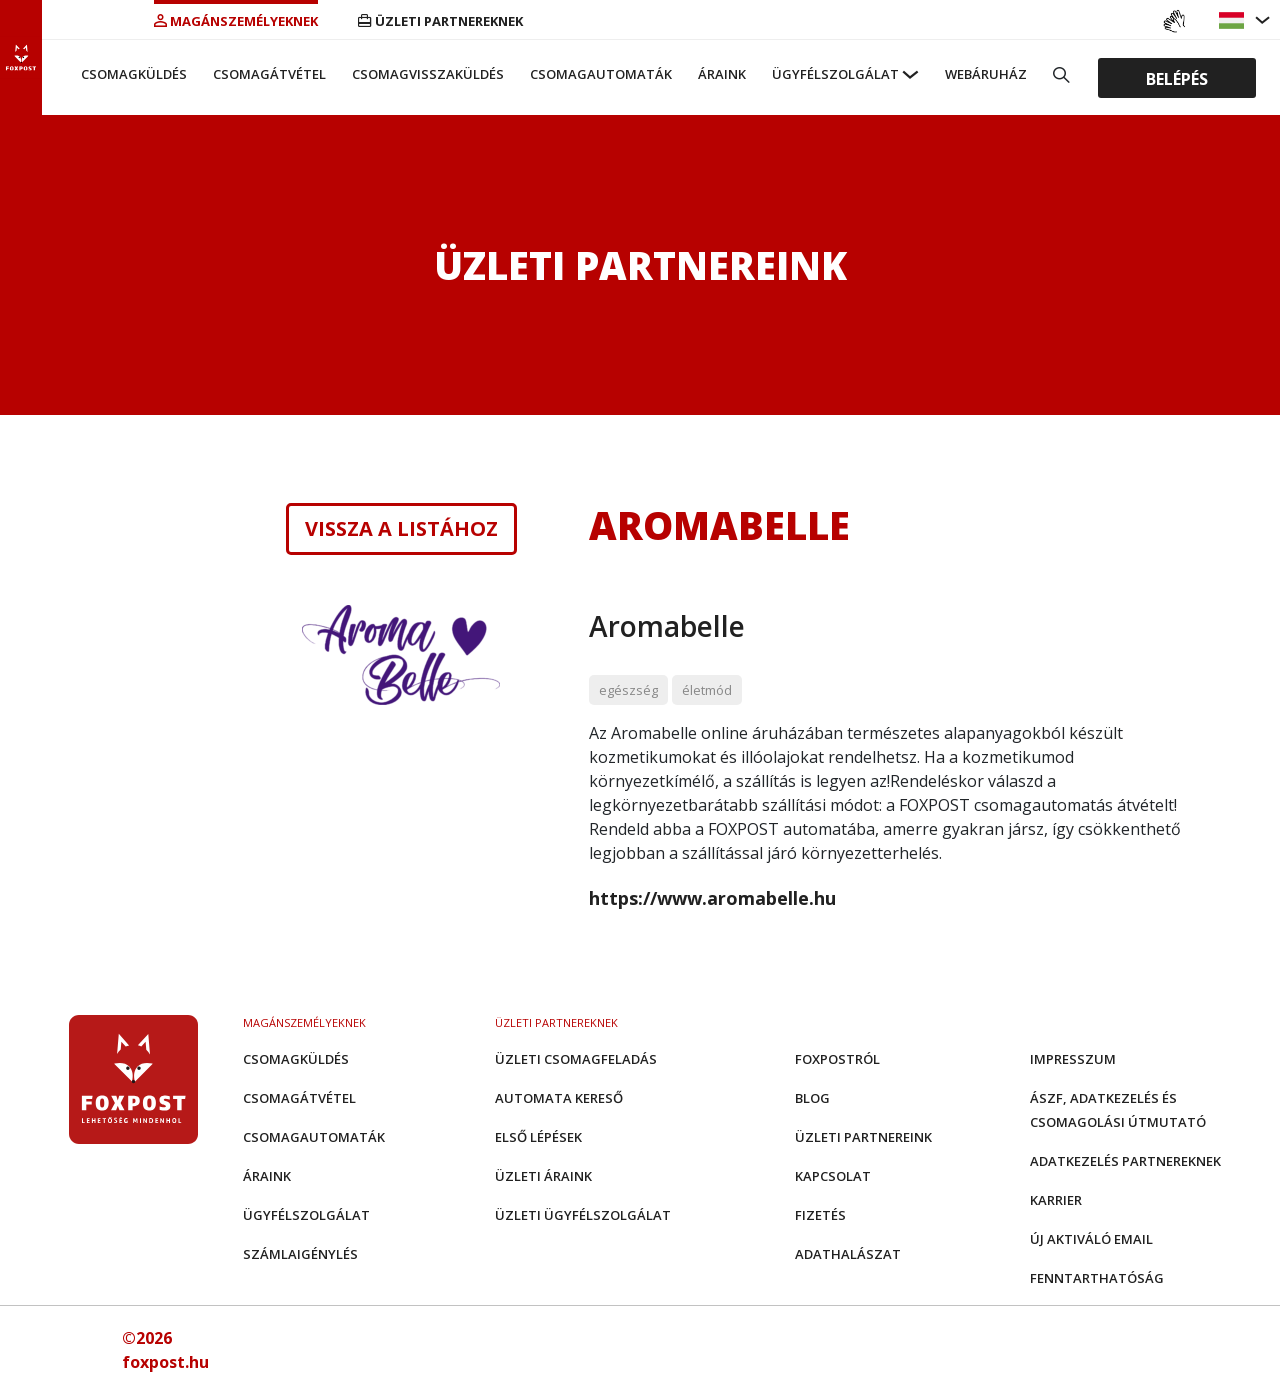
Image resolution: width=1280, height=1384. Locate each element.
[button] (1234, 20)
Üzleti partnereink (863, 1137)
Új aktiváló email (1091, 1239)
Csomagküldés (134, 74)
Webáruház (986, 74)
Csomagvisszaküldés (428, 74)
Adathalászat (848, 1254)
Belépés (1177, 78)
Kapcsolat (833, 1176)
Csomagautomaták (601, 74)
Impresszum (1073, 1059)
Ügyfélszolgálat (835, 74)
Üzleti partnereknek (440, 21)
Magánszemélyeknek (236, 21)
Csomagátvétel (269, 74)
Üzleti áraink (543, 1176)
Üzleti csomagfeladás (576, 1059)
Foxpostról (837, 1059)
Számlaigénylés (300, 1254)
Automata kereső (559, 1098)
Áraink (722, 74)
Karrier (1056, 1200)
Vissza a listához (401, 529)
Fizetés (820, 1215)
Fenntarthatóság (1097, 1278)
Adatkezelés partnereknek (1125, 1161)
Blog (812, 1098)
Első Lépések (538, 1137)
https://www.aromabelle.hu (712, 898)
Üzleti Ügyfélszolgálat (583, 1215)
